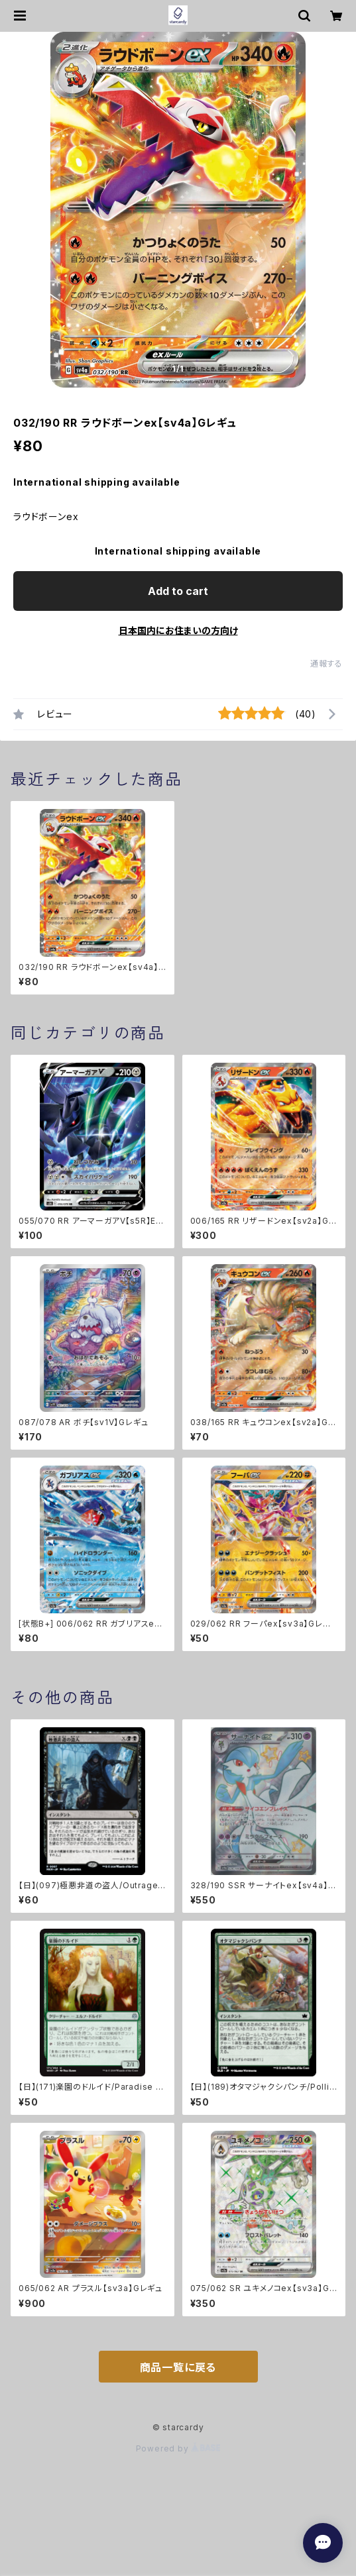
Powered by (178, 2448)
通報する (326, 664)
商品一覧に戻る (178, 2367)
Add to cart (178, 591)
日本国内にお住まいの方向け (178, 630)
